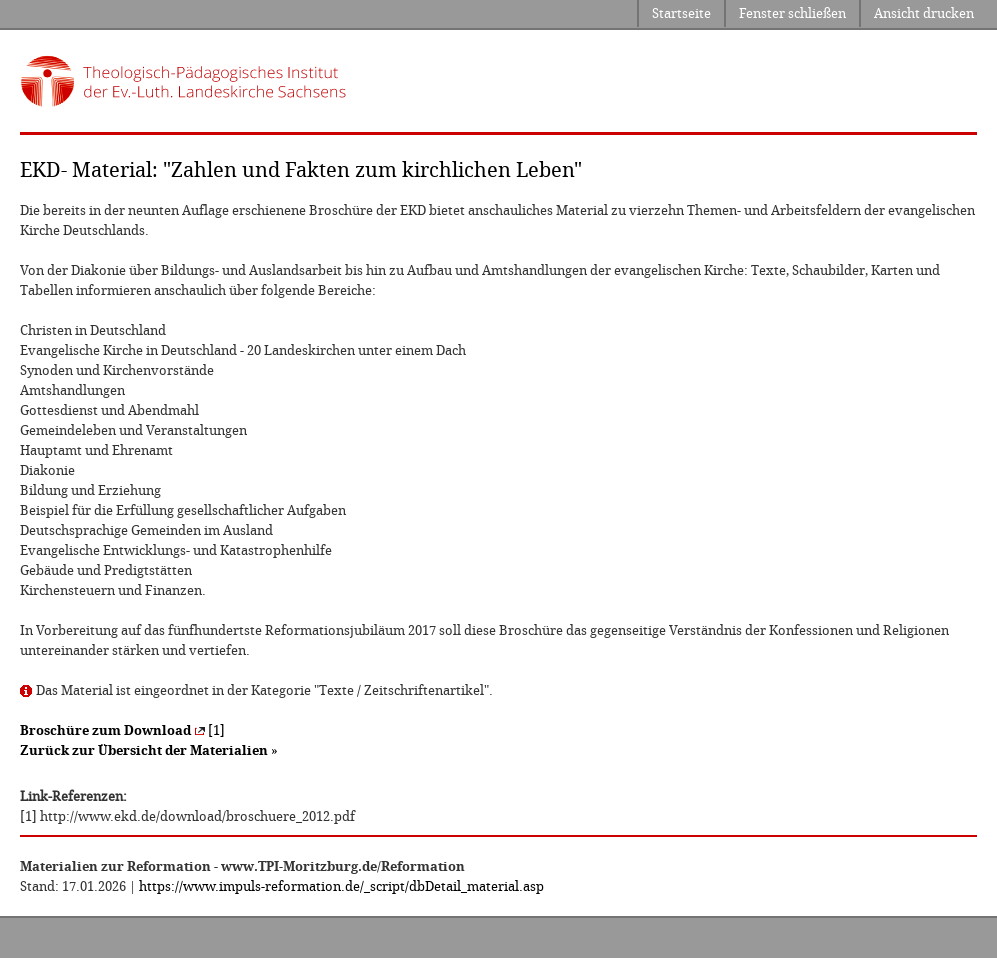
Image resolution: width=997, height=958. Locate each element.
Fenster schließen (792, 13)
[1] (122, 730)
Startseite (681, 13)
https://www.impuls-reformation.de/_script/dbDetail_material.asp (341, 886)
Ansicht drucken (924, 13)
